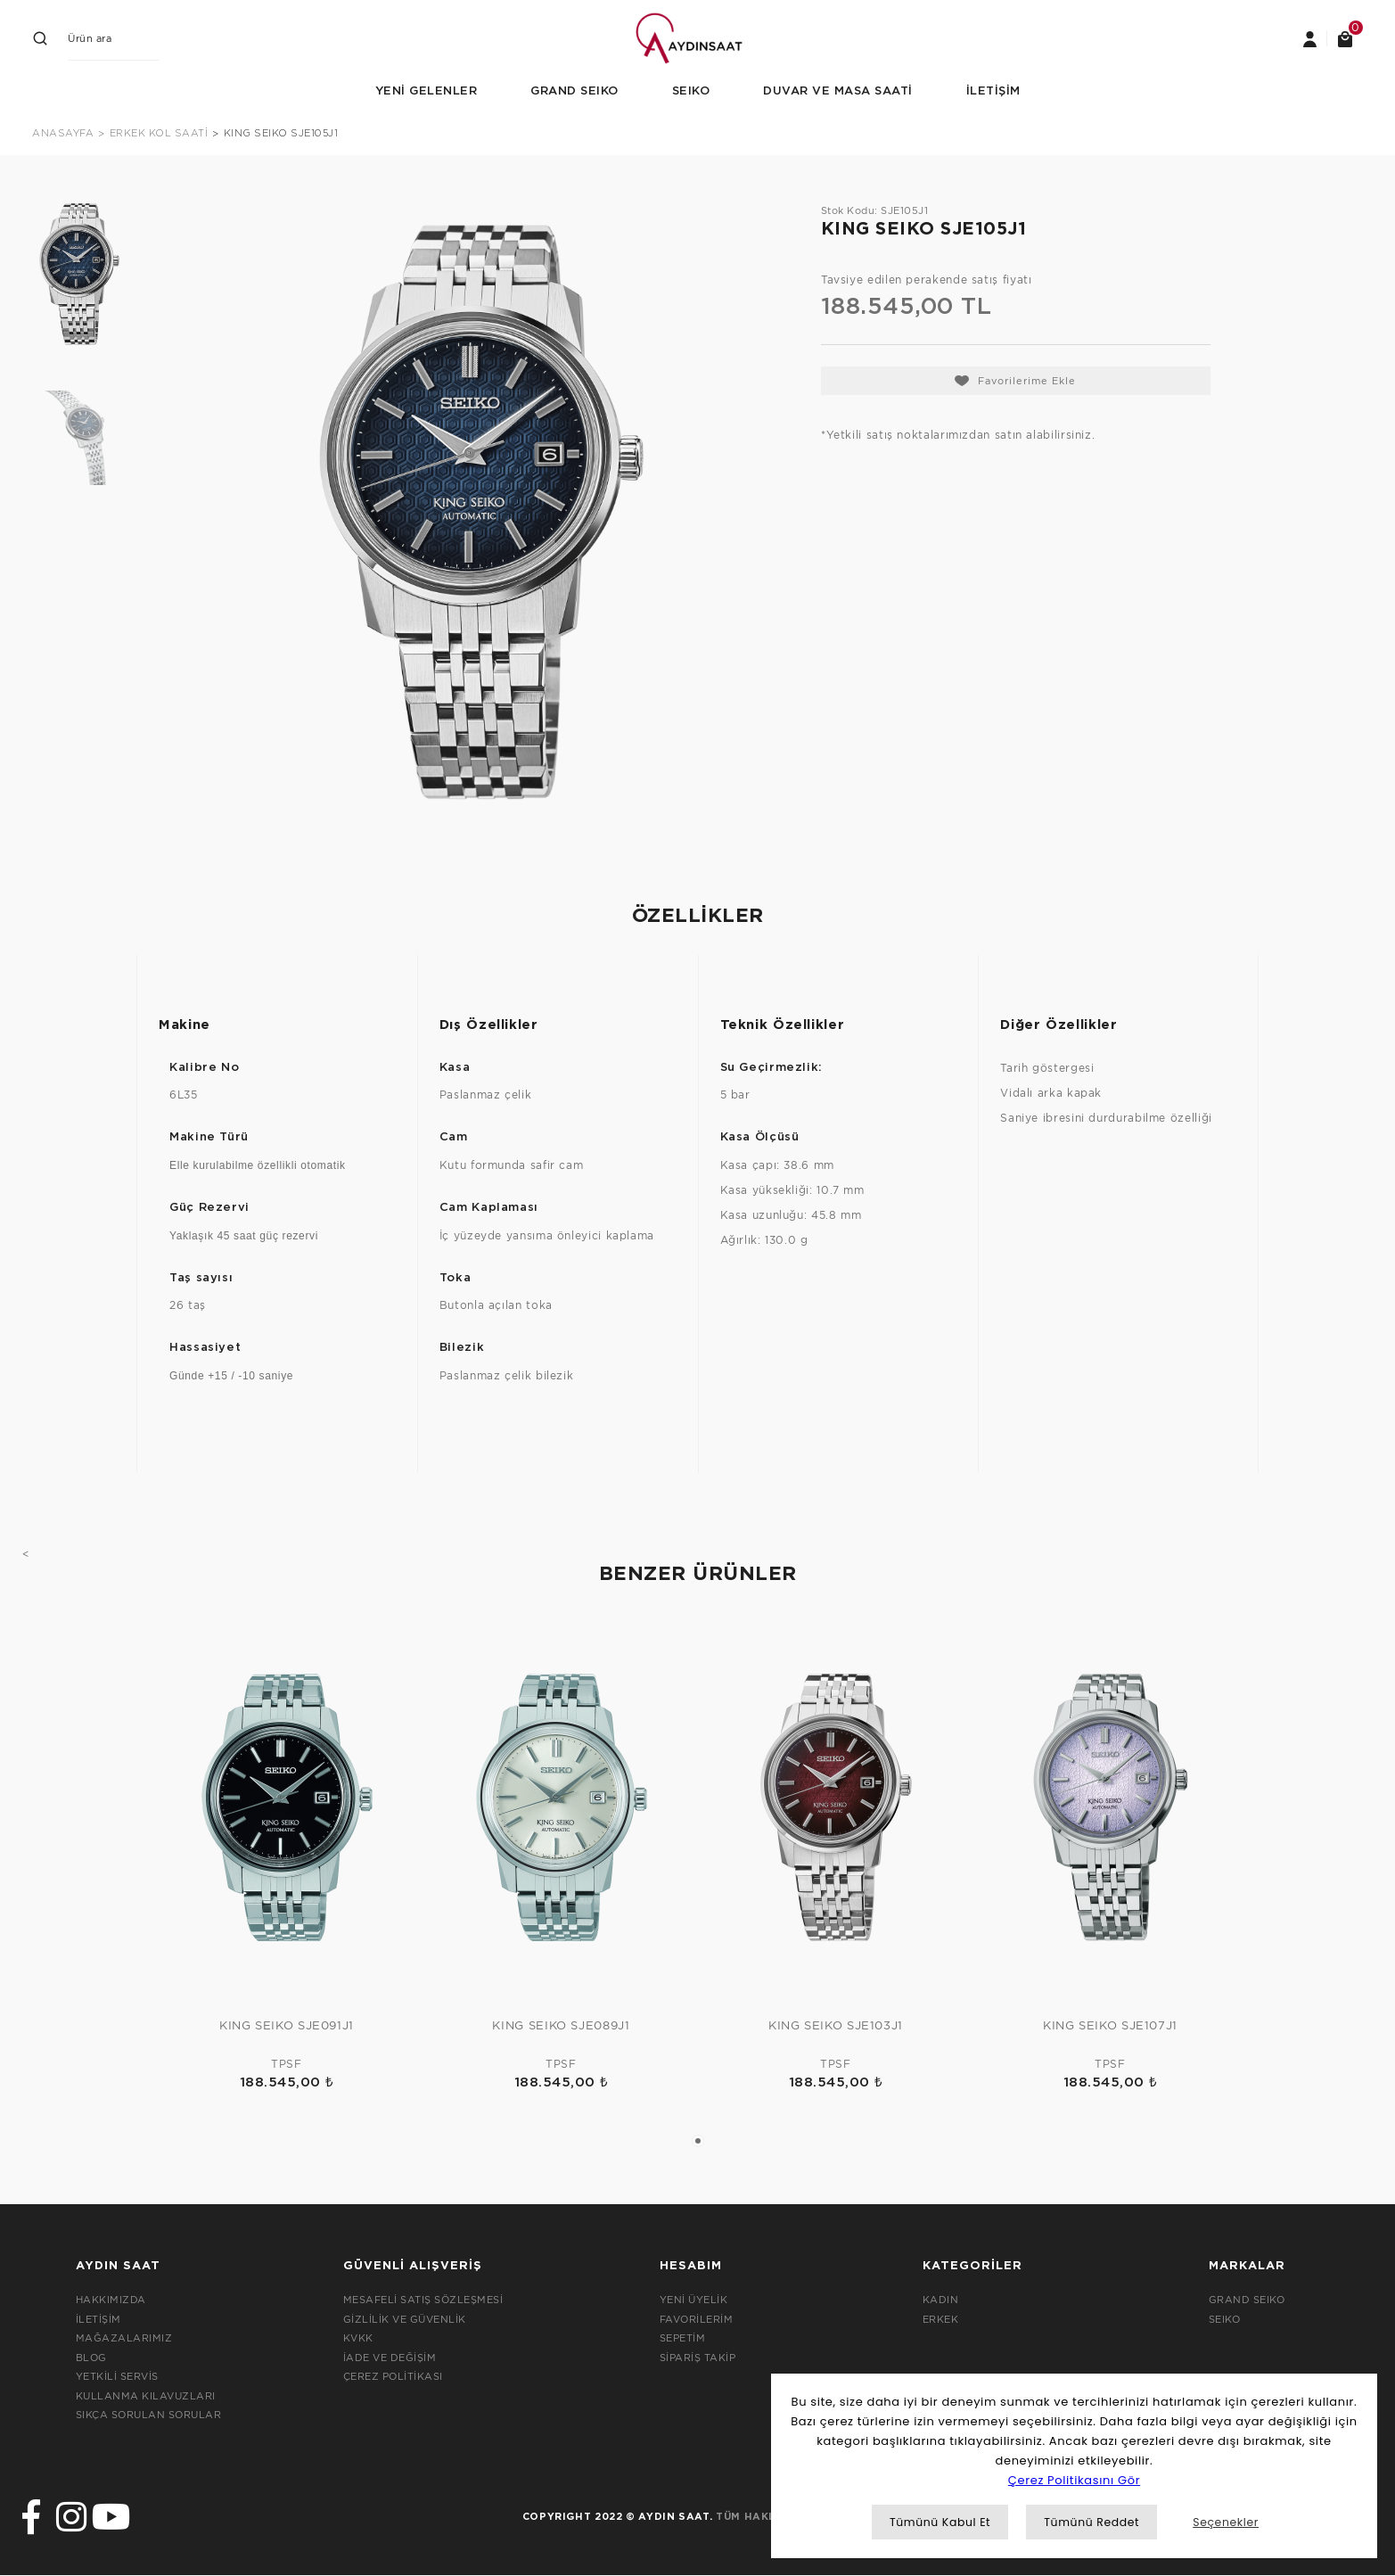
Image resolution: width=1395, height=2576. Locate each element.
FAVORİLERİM (697, 2319)
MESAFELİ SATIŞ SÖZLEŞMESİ (423, 2299)
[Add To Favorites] (1015, 380)
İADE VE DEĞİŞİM (390, 2357)
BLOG (91, 2357)
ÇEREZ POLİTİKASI (393, 2376)
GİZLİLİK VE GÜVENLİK (404, 2319)
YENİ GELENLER (426, 90)
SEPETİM (683, 2338)
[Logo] (698, 37)
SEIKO (1225, 2319)
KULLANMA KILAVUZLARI (146, 2396)
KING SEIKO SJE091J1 (286, 2025)
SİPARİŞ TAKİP (698, 2357)
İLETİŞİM (993, 90)
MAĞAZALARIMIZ (124, 2338)
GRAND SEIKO (1247, 2299)
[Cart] (1345, 38)
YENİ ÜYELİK (694, 2299)
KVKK (358, 2338)
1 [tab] (698, 2141)
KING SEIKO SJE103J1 (835, 2025)
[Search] (113, 38)
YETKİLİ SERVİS (117, 2376)
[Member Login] (1309, 38)
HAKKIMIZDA (111, 2299)
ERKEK (941, 2319)
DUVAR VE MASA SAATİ (838, 90)
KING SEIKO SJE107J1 (1110, 2025)
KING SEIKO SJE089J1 (560, 2025)
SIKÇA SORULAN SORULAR (149, 2414)
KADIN (941, 2299)
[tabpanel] (287, 1865)
